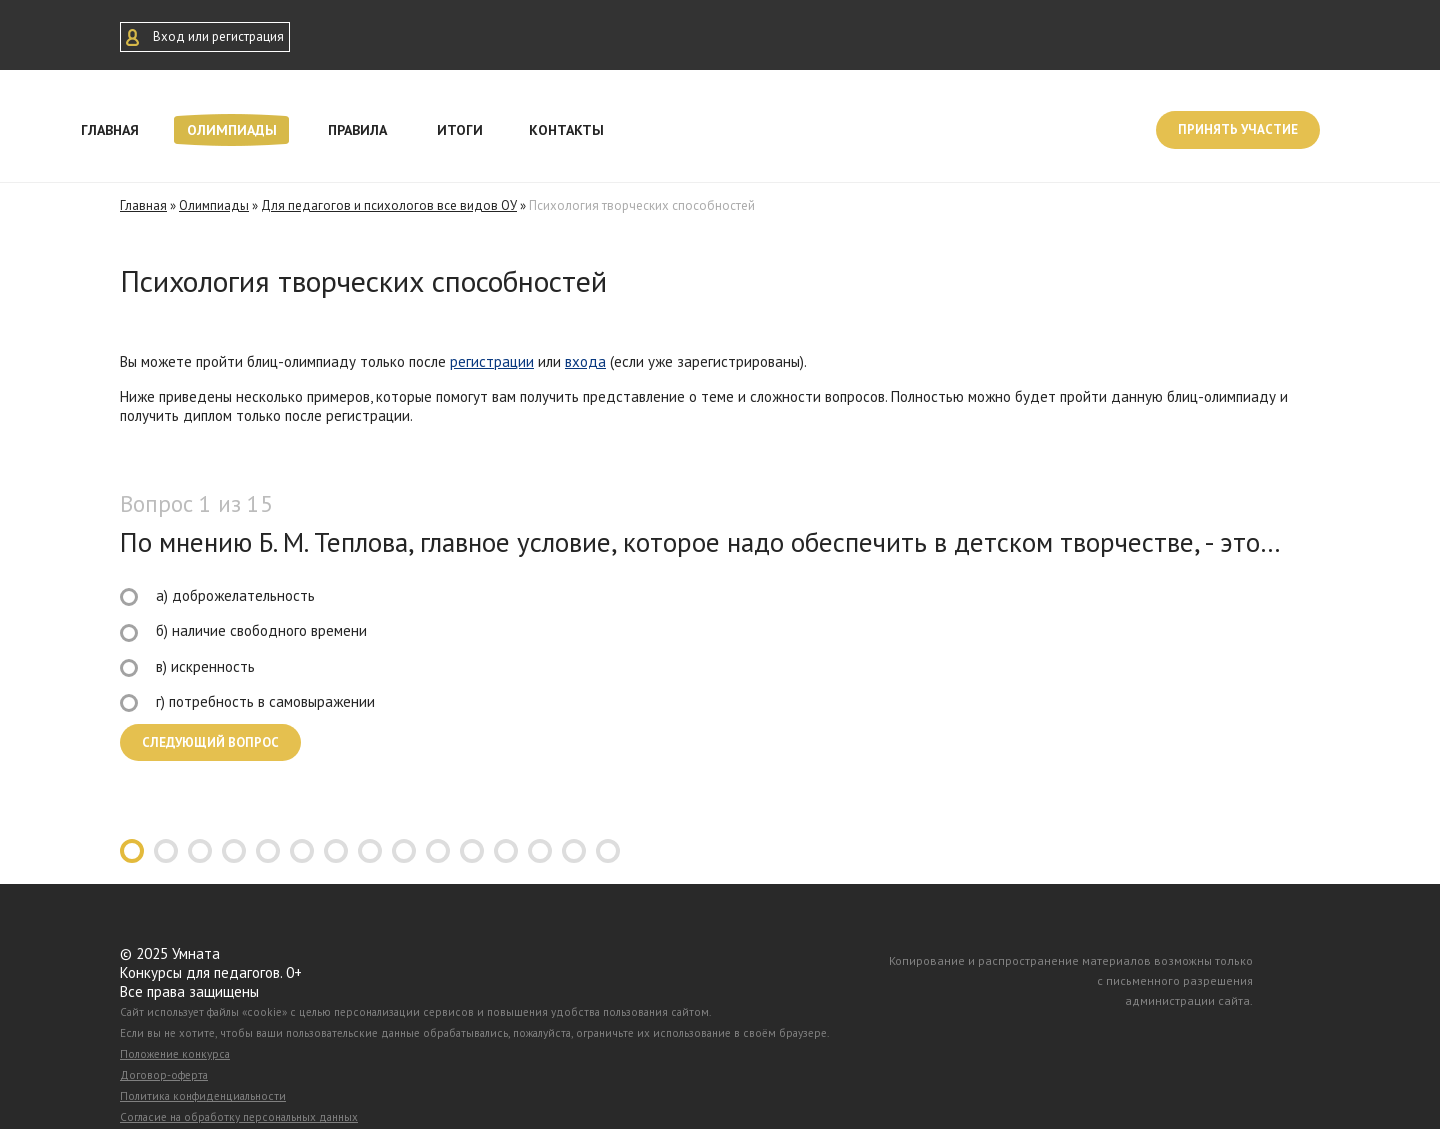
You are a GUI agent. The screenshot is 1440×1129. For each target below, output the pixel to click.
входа (585, 361)
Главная (110, 130)
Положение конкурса (175, 1054)
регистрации (492, 361)
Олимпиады (232, 130)
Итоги (460, 130)
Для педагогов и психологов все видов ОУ (389, 205)
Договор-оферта (164, 1075)
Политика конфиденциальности (203, 1096)
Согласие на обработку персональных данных (239, 1117)
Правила (357, 130)
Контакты (566, 130)
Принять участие (1238, 129)
